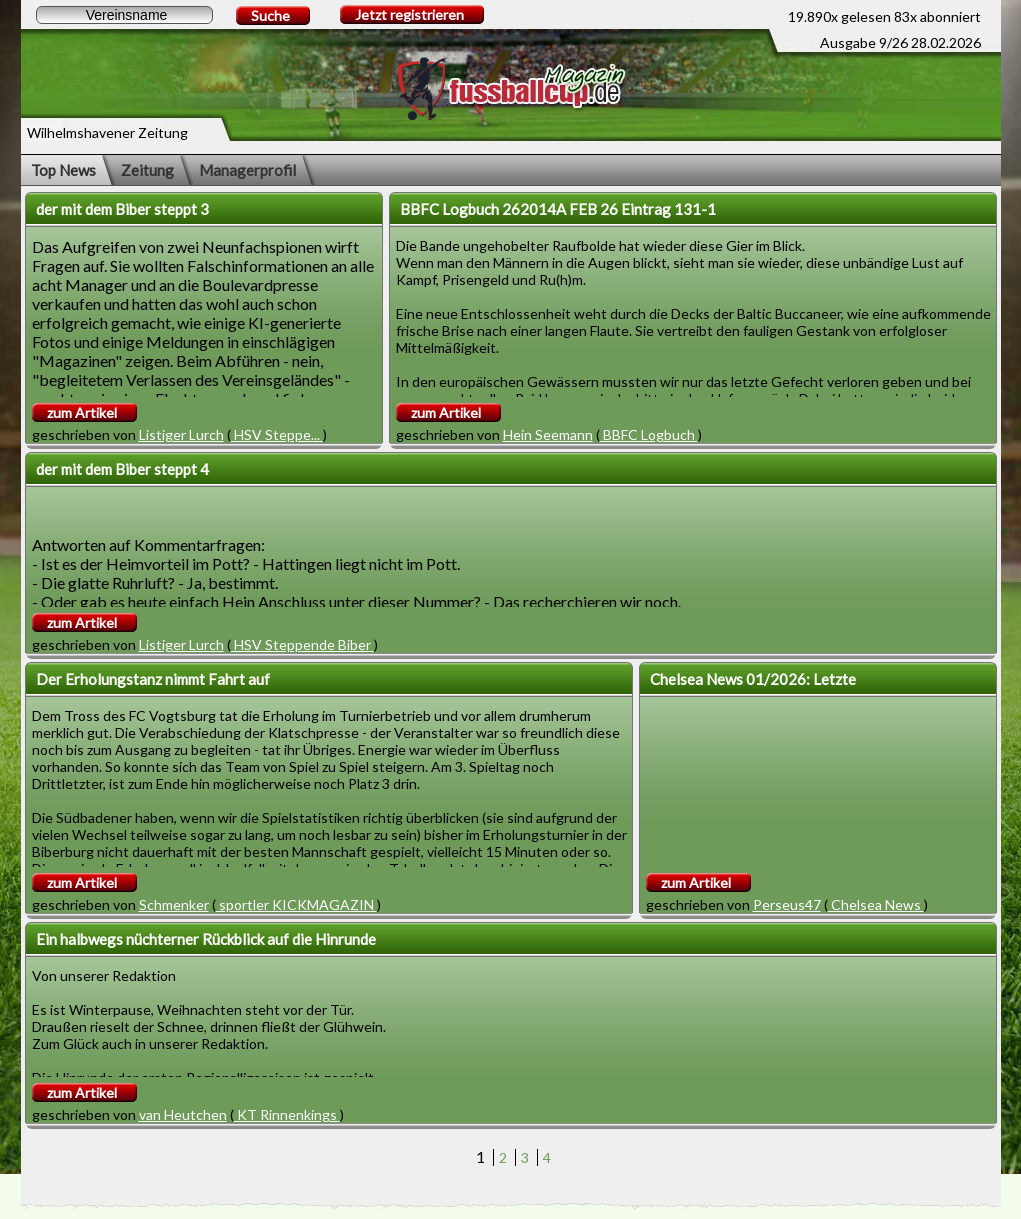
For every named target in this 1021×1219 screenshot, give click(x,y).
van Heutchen (183, 1114)
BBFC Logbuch (649, 434)
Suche (270, 15)
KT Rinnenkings (287, 1114)
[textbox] (124, 15)
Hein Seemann (548, 434)
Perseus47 (787, 904)
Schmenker (174, 904)
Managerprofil (247, 170)
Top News (63, 170)
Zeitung (147, 170)
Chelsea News (876, 904)
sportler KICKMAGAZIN (296, 904)
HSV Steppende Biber (302, 644)
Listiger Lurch (181, 434)
